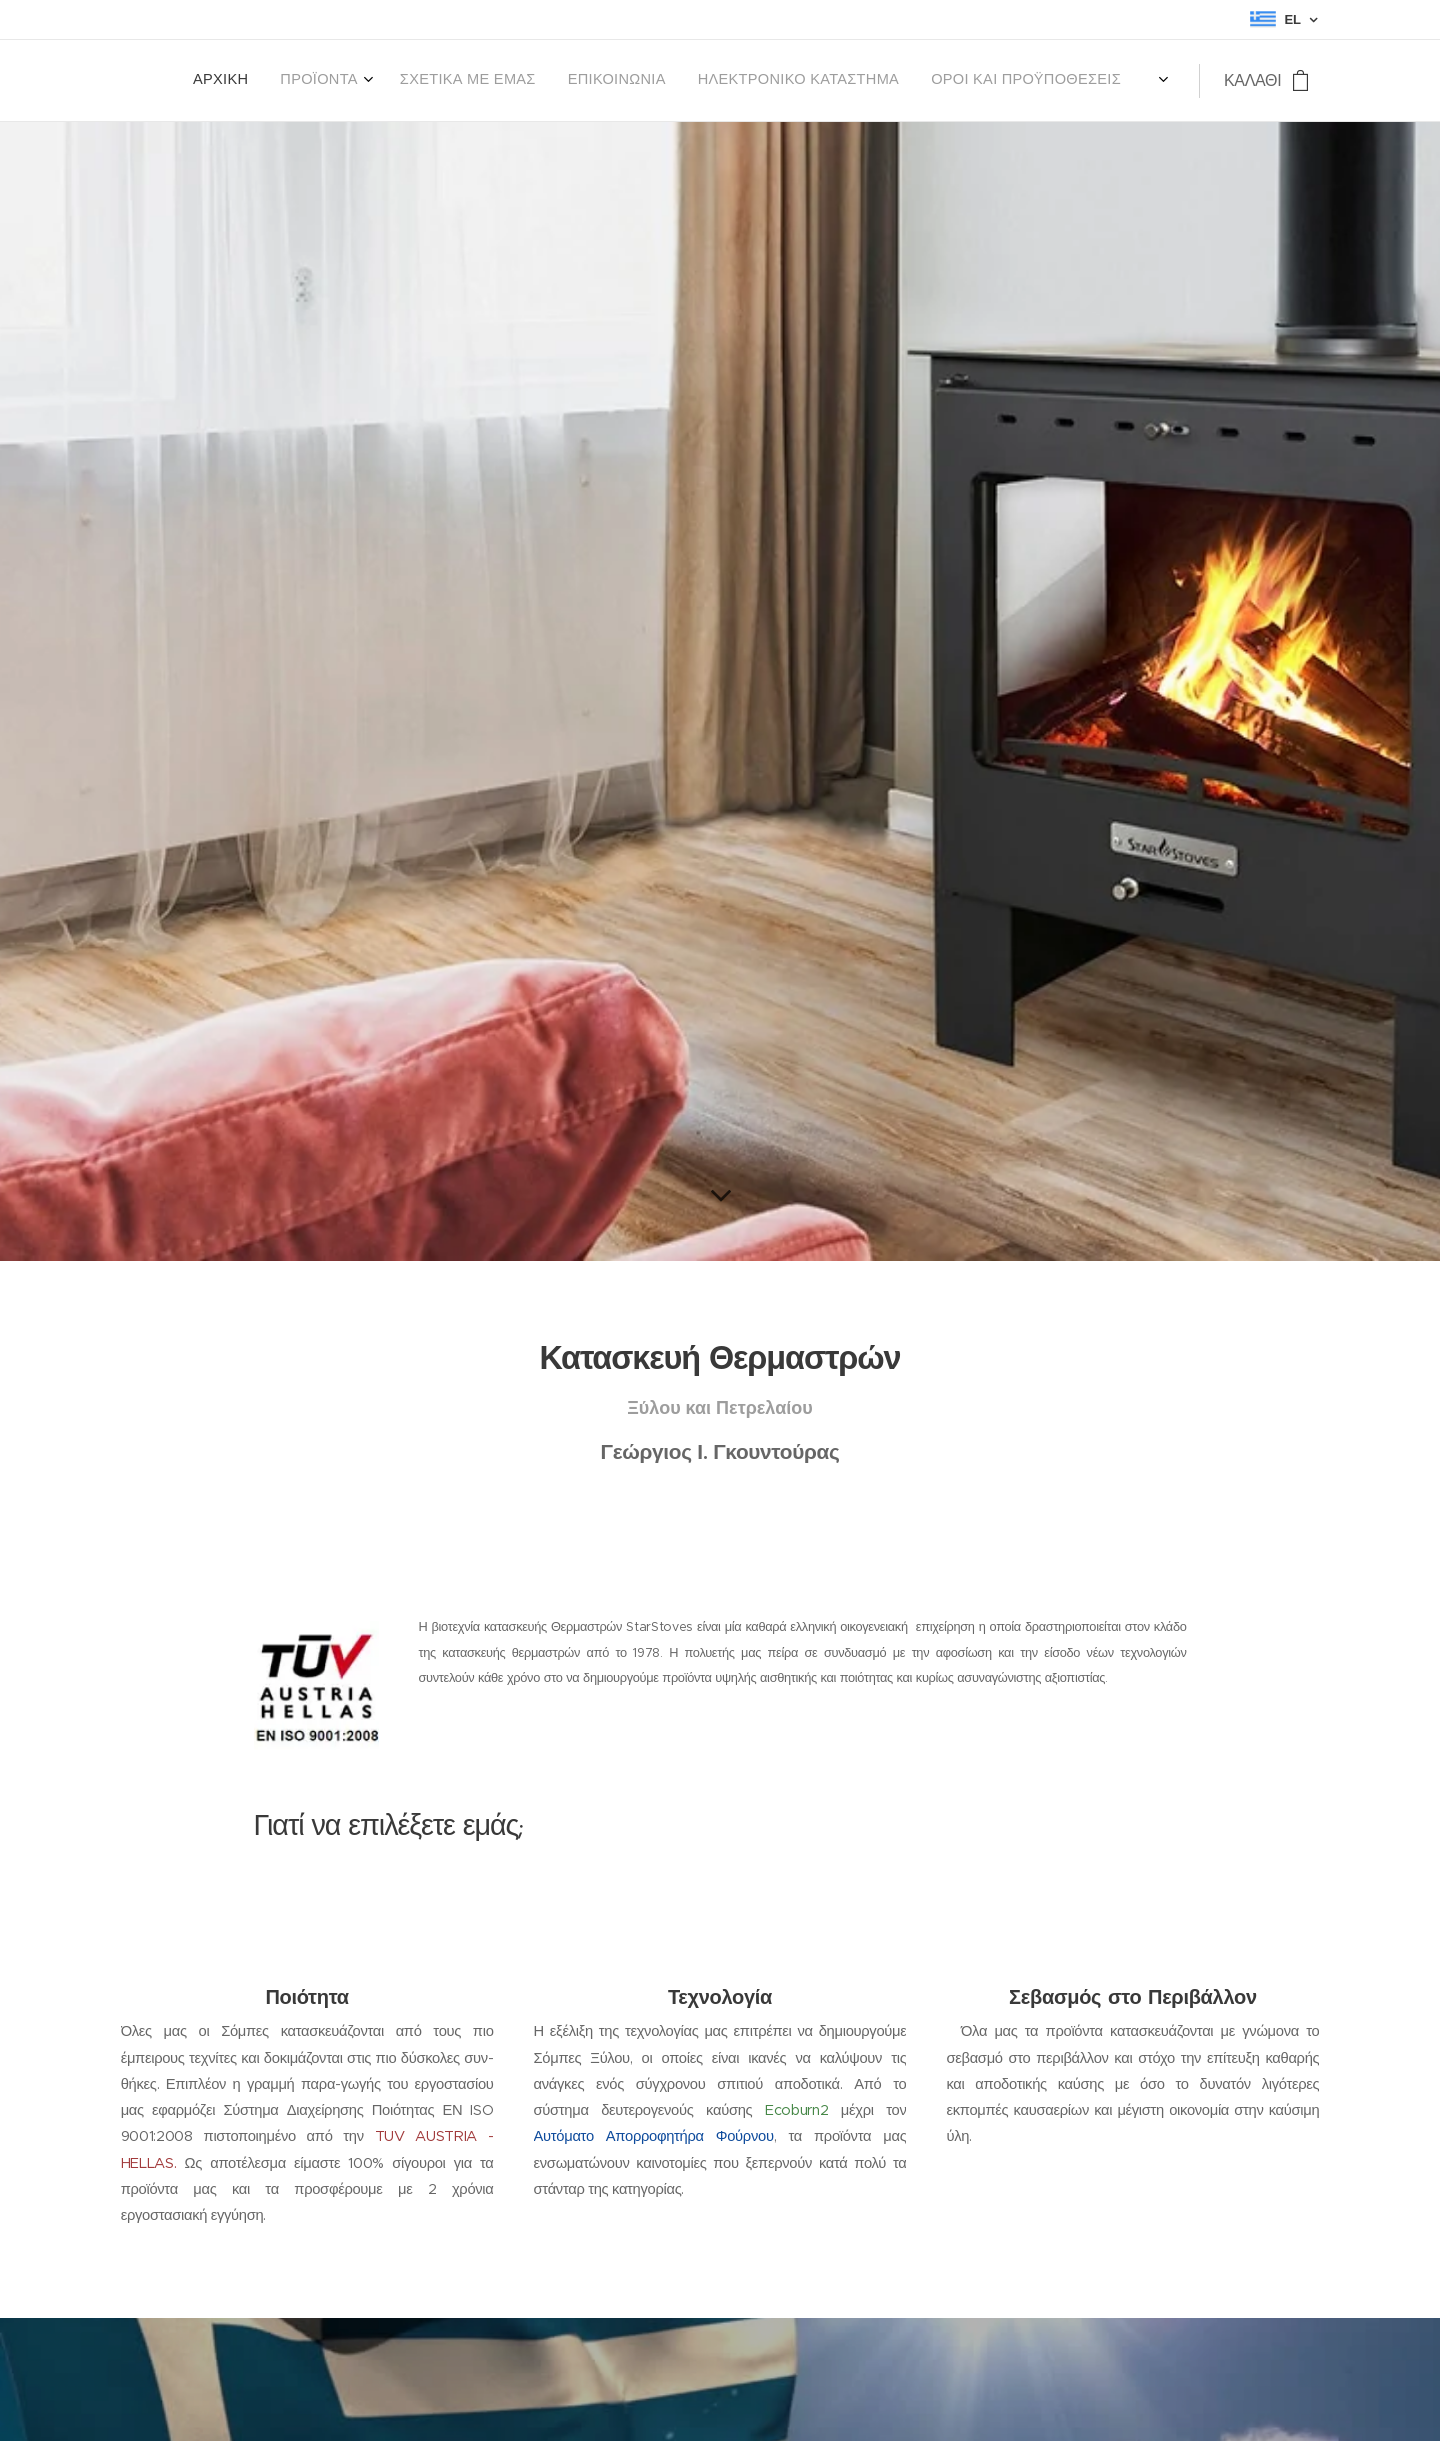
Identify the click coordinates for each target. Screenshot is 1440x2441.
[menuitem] (966, 81)
